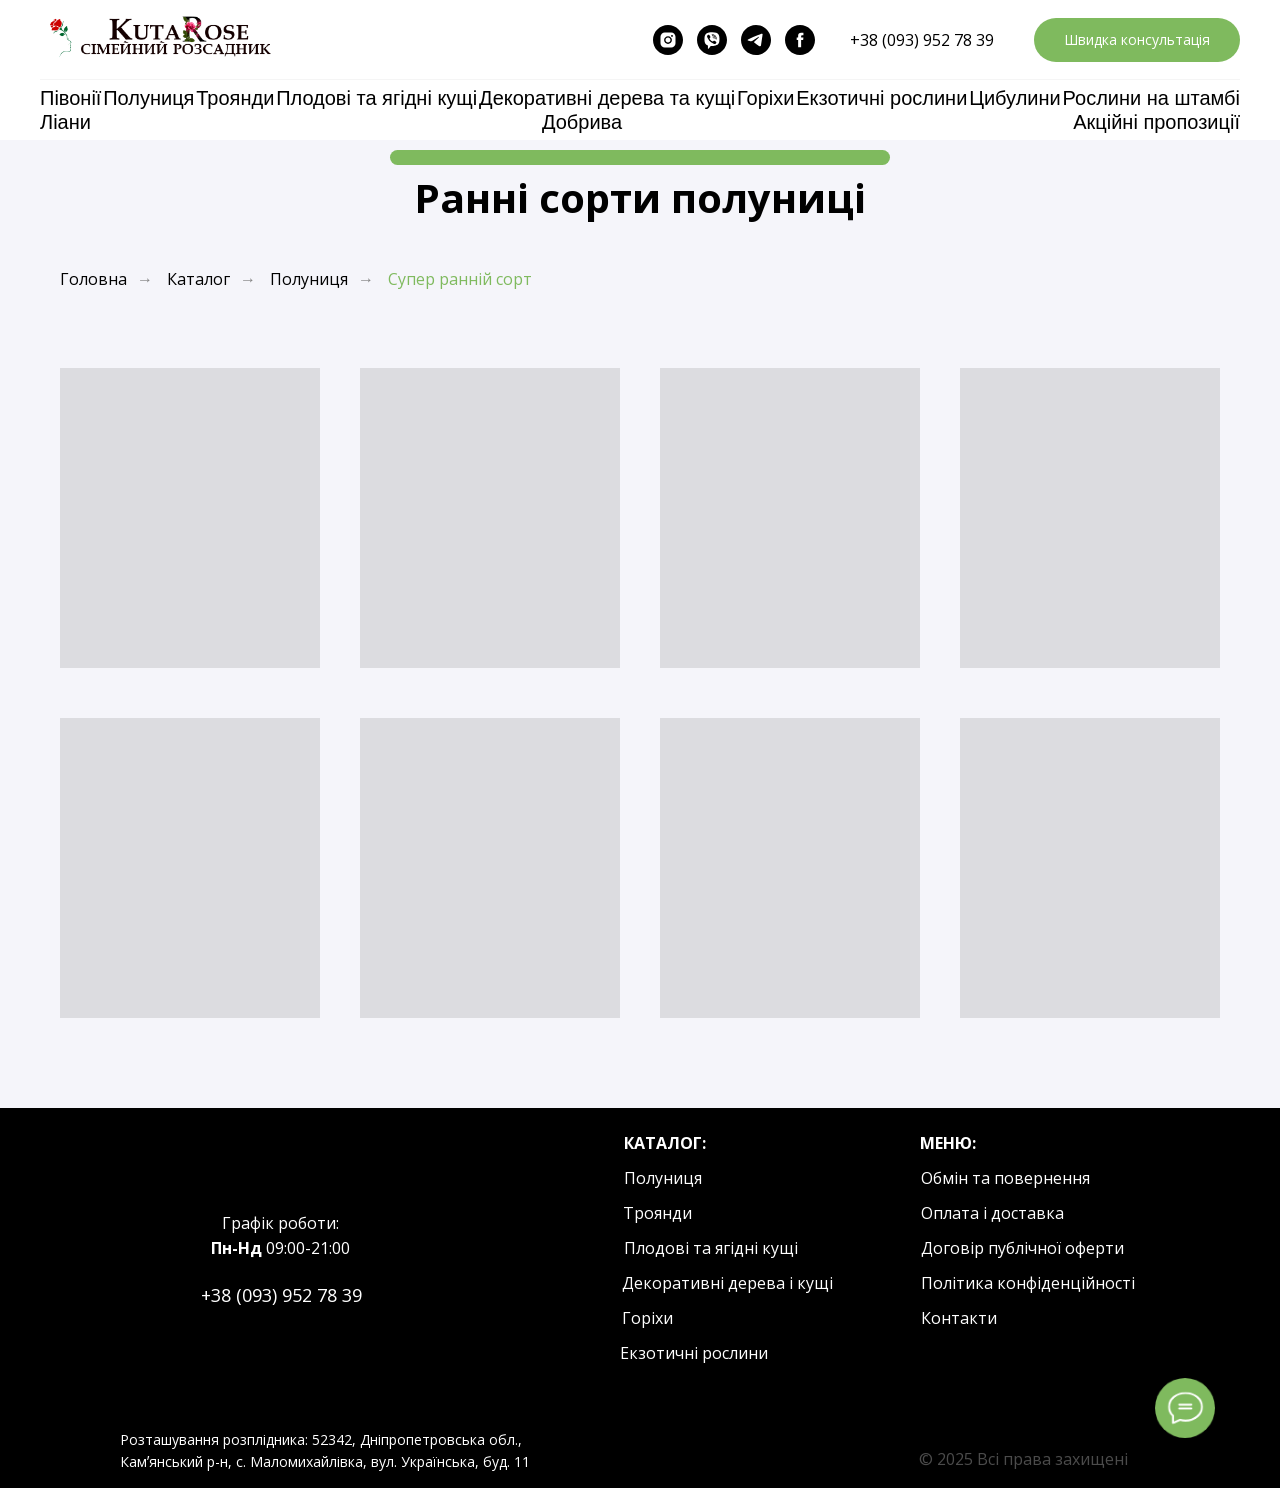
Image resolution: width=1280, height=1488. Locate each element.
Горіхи (765, 98)
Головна (93, 279)
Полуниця (148, 98)
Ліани (65, 122)
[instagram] (668, 40)
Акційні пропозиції (1156, 122)
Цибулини (1015, 98)
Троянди (235, 98)
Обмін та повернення (1005, 1178)
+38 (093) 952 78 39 (922, 40)
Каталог (198, 279)
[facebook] (800, 40)
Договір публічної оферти (1022, 1248)
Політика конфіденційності (1028, 1283)
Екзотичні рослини (881, 98)
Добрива (582, 122)
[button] (1137, 40)
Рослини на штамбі (1151, 98)
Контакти (959, 1318)
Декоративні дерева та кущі (607, 98)
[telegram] (756, 40)
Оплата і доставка (992, 1213)
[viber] (712, 40)
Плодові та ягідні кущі (376, 98)
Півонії (70, 98)
